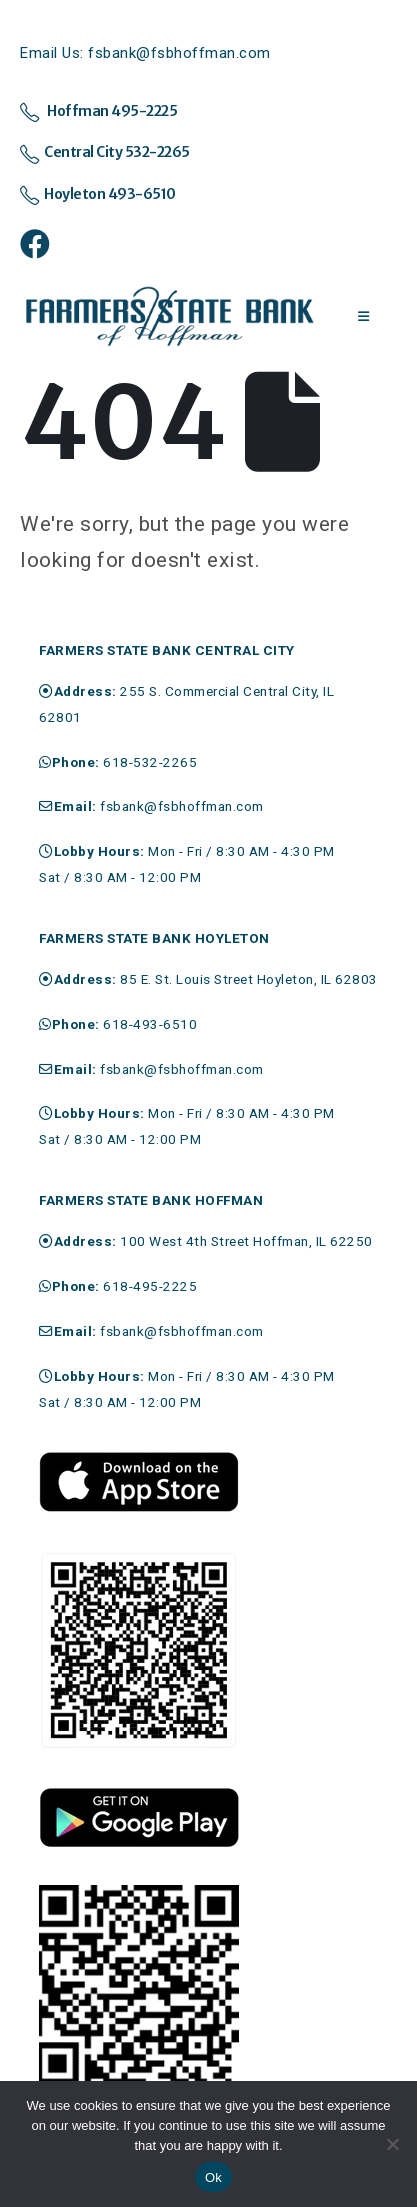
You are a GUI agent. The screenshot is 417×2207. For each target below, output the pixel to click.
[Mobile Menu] (363, 317)
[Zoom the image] (139, 1460)
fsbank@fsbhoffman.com (182, 806)
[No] (392, 2144)
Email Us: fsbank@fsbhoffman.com (145, 53)
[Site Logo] (170, 317)
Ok (213, 2177)
